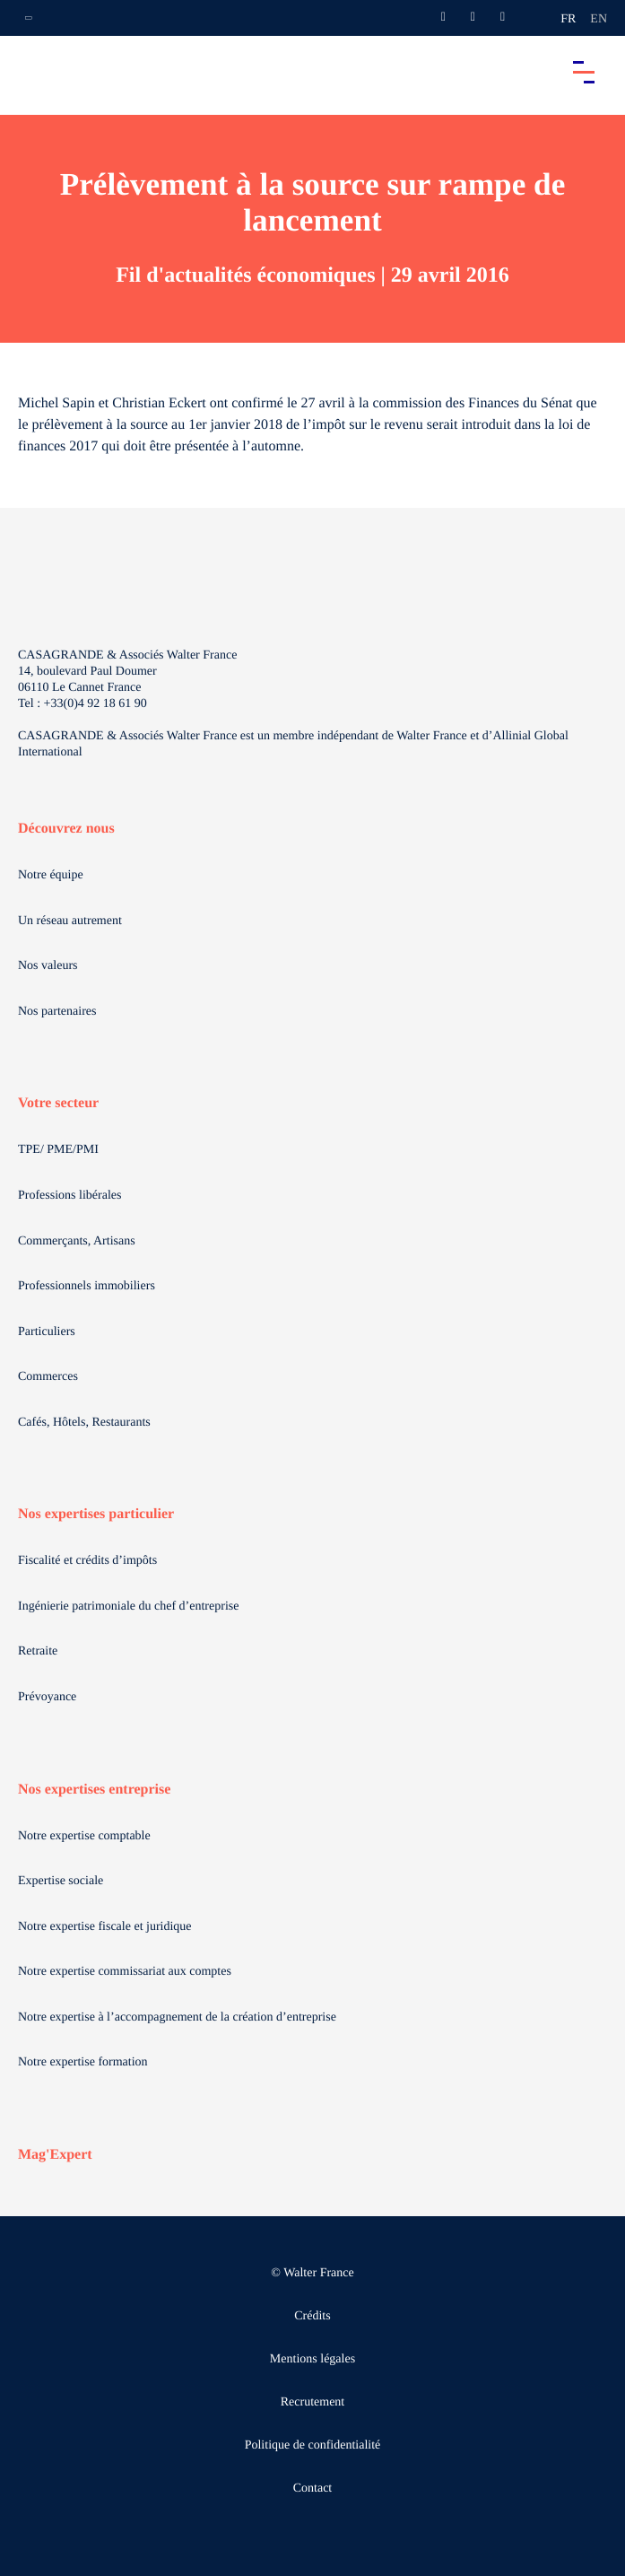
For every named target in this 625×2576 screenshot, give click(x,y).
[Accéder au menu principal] (583, 71)
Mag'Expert (55, 2154)
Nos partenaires (57, 1011)
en (598, 19)
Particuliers (46, 1332)
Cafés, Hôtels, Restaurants (84, 1422)
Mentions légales (312, 2359)
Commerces (48, 1377)
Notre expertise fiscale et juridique (105, 1927)
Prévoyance (47, 1697)
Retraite (37, 1651)
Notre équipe (50, 875)
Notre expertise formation (83, 2062)
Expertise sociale (60, 1881)
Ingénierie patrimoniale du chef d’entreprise (128, 1606)
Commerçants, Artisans (76, 1241)
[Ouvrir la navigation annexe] (28, 18)
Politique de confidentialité (313, 2445)
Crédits (312, 2316)
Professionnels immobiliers (86, 1286)
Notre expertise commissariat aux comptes (124, 1971)
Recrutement (313, 2402)
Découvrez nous (66, 828)
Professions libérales (69, 1195)
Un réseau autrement (70, 921)
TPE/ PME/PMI (58, 1150)
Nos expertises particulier (96, 1514)
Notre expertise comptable (84, 1836)
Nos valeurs (48, 966)
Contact (313, 2488)
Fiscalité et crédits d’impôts (87, 1560)
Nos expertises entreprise (94, 1789)
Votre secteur (58, 1103)
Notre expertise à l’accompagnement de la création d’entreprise (177, 2017)
